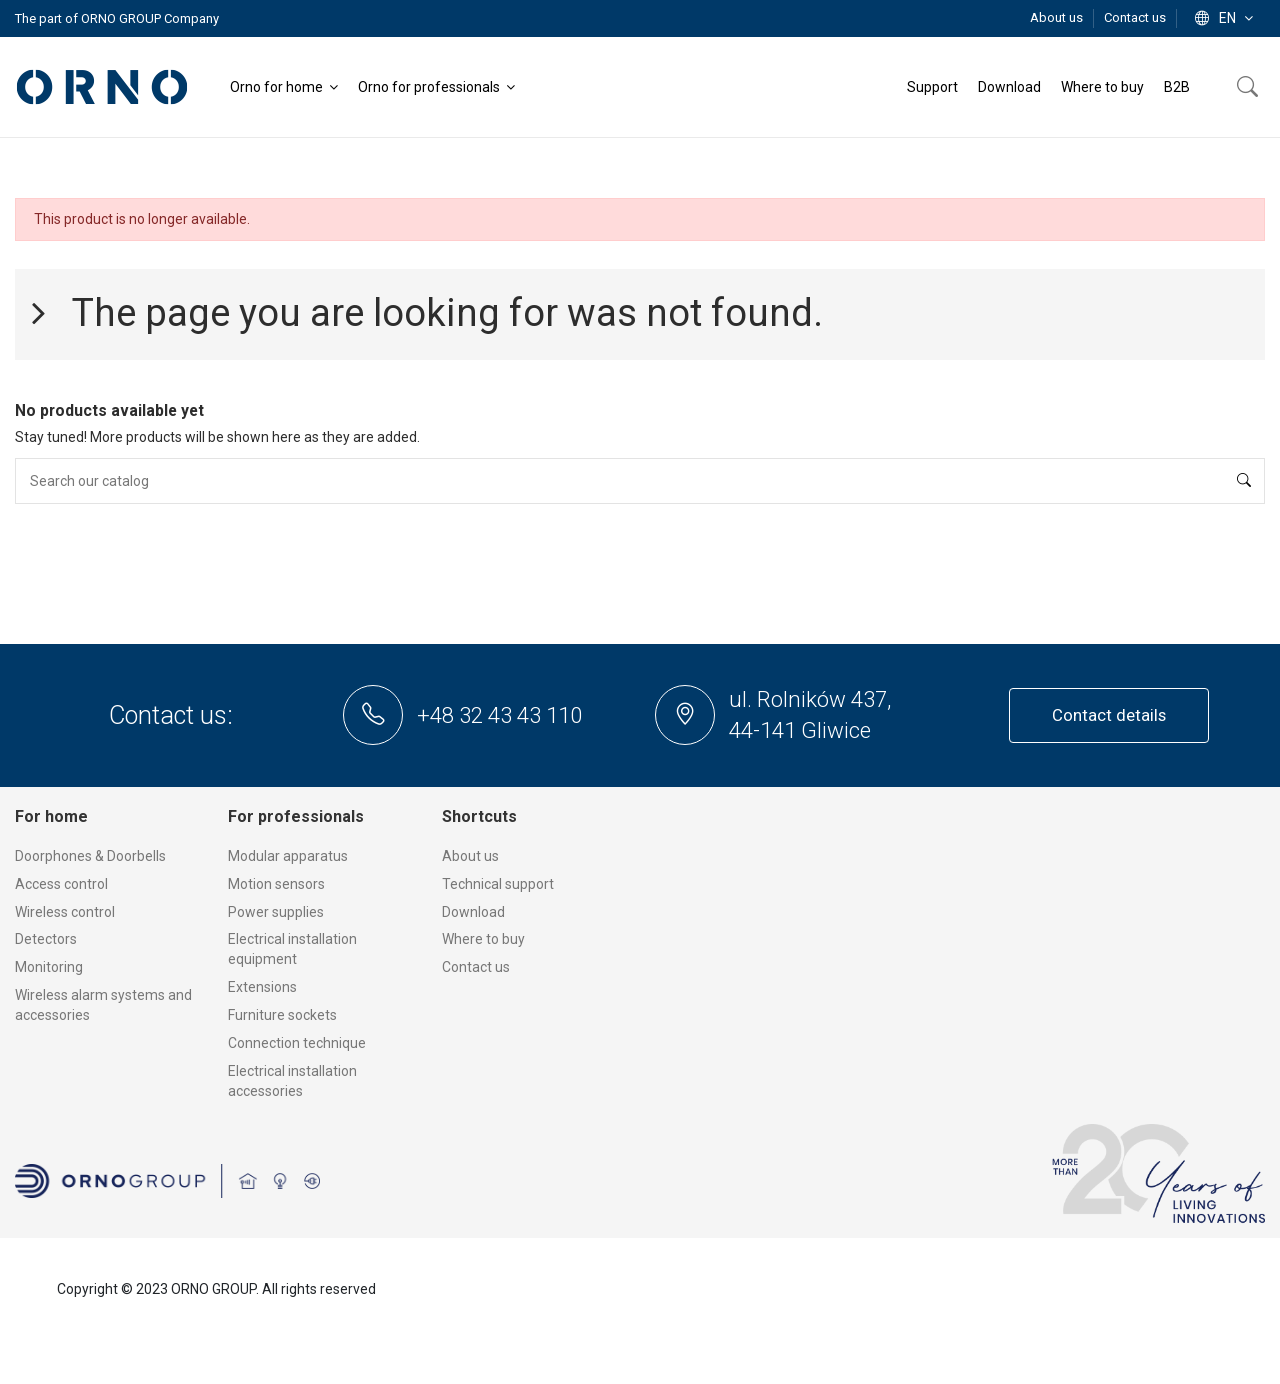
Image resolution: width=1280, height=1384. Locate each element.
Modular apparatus (288, 856)
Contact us (1135, 17)
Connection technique (297, 1043)
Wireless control (65, 912)
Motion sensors (276, 884)
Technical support (498, 884)
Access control (61, 884)
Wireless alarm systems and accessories (103, 1005)
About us (1058, 17)
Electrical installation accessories (292, 1081)
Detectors (46, 939)
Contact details (1109, 715)
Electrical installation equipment (292, 949)
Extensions (262, 987)
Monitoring (49, 967)
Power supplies (276, 912)
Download (473, 912)
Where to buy (483, 939)
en (1226, 18)
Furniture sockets (282, 1015)
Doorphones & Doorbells (90, 856)
